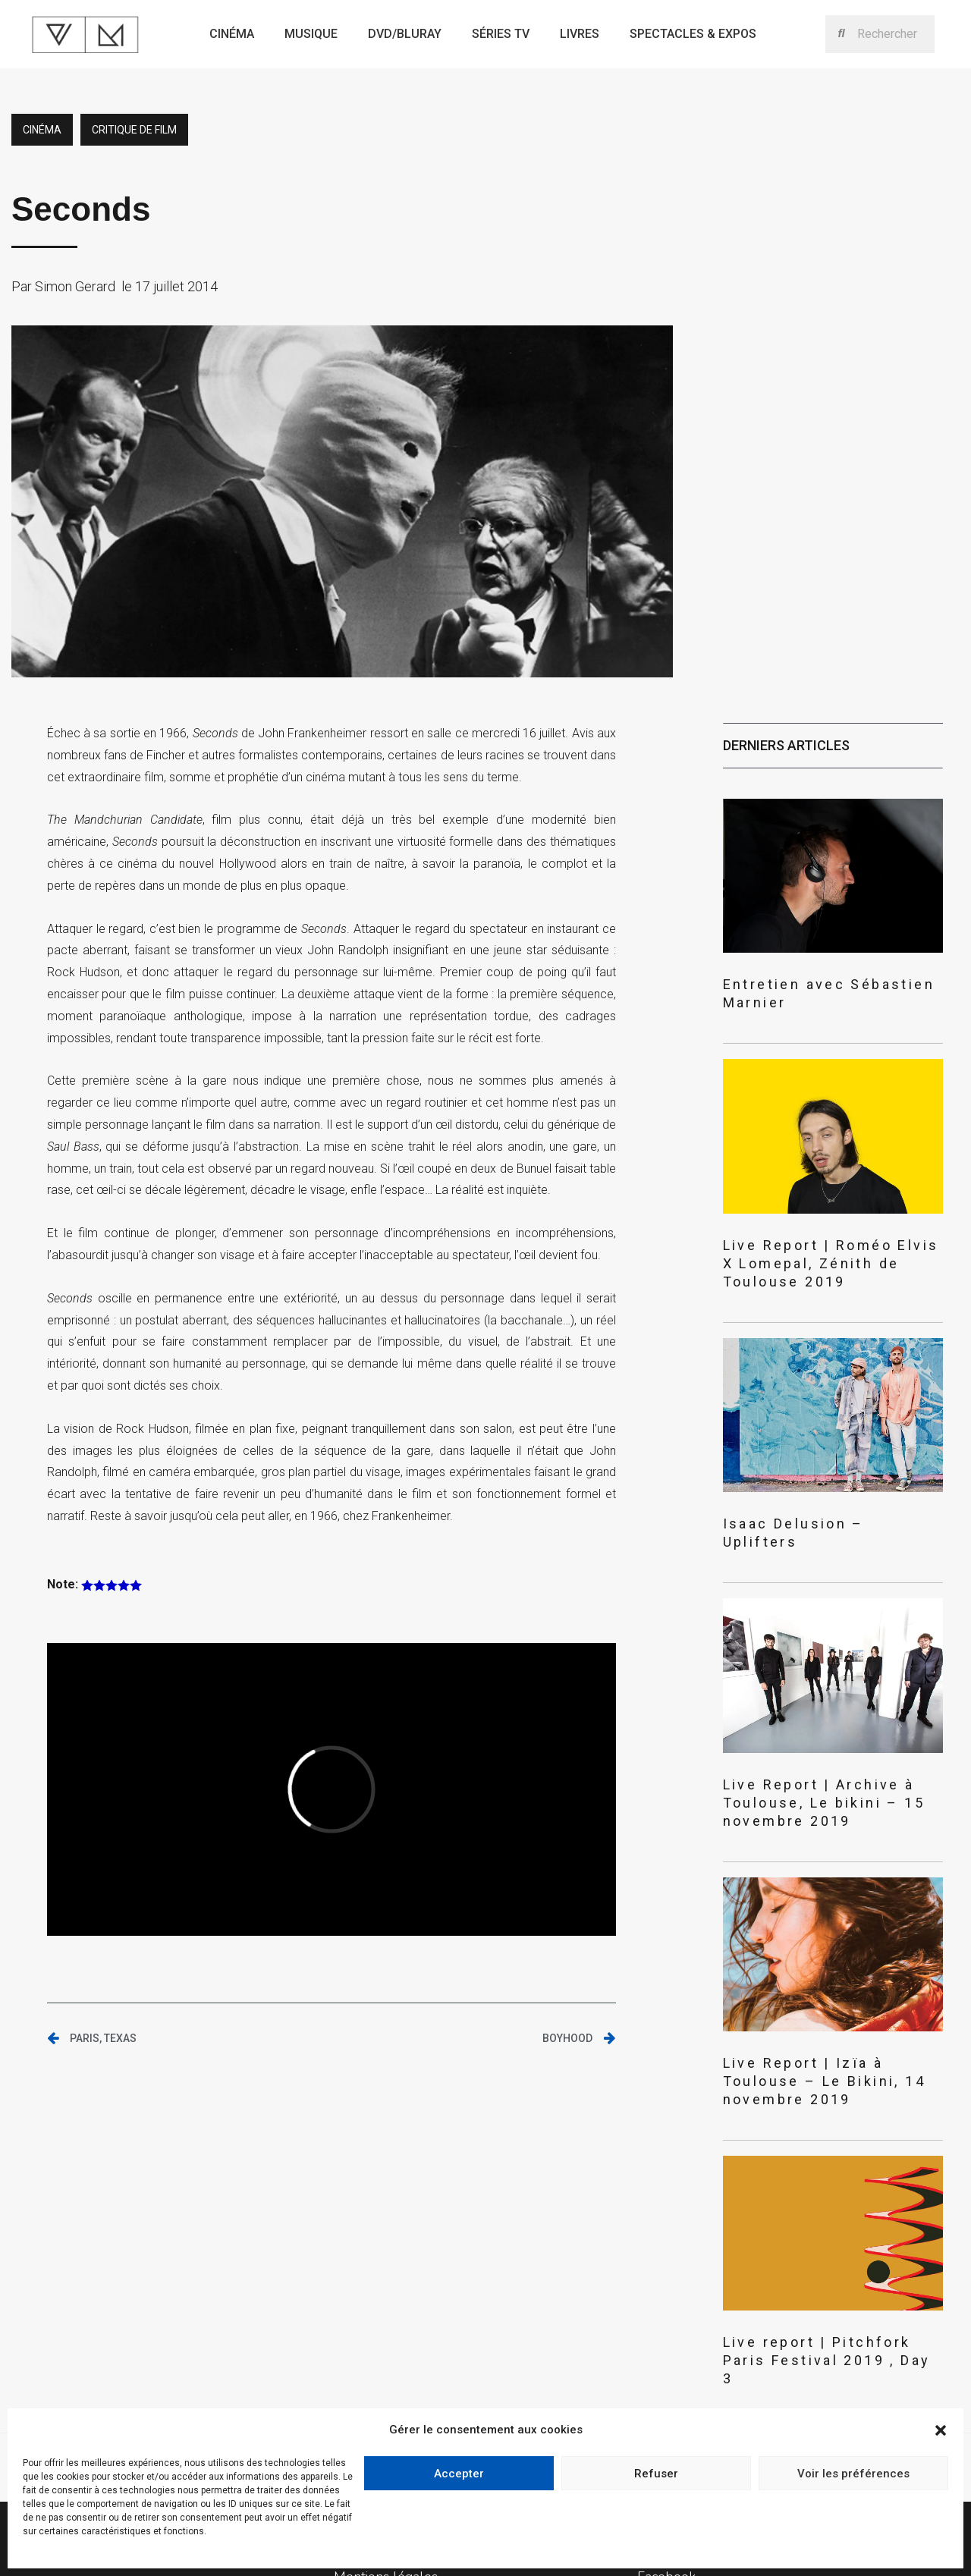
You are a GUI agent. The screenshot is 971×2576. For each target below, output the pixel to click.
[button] (940, 2430)
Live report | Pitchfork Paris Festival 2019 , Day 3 (807, 2238)
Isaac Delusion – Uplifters (802, 1479)
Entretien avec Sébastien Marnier (822, 982)
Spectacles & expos (693, 34)
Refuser (656, 2473)
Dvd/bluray (405, 34)
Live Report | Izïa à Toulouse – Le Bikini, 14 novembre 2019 (826, 1982)
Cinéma (231, 34)
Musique (311, 34)
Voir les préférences (853, 2473)
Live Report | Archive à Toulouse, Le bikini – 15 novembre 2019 (832, 1726)
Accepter (459, 2473)
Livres (579, 34)
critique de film (134, 130)
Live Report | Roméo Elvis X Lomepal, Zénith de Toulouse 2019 (827, 1231)
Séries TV (500, 34)
